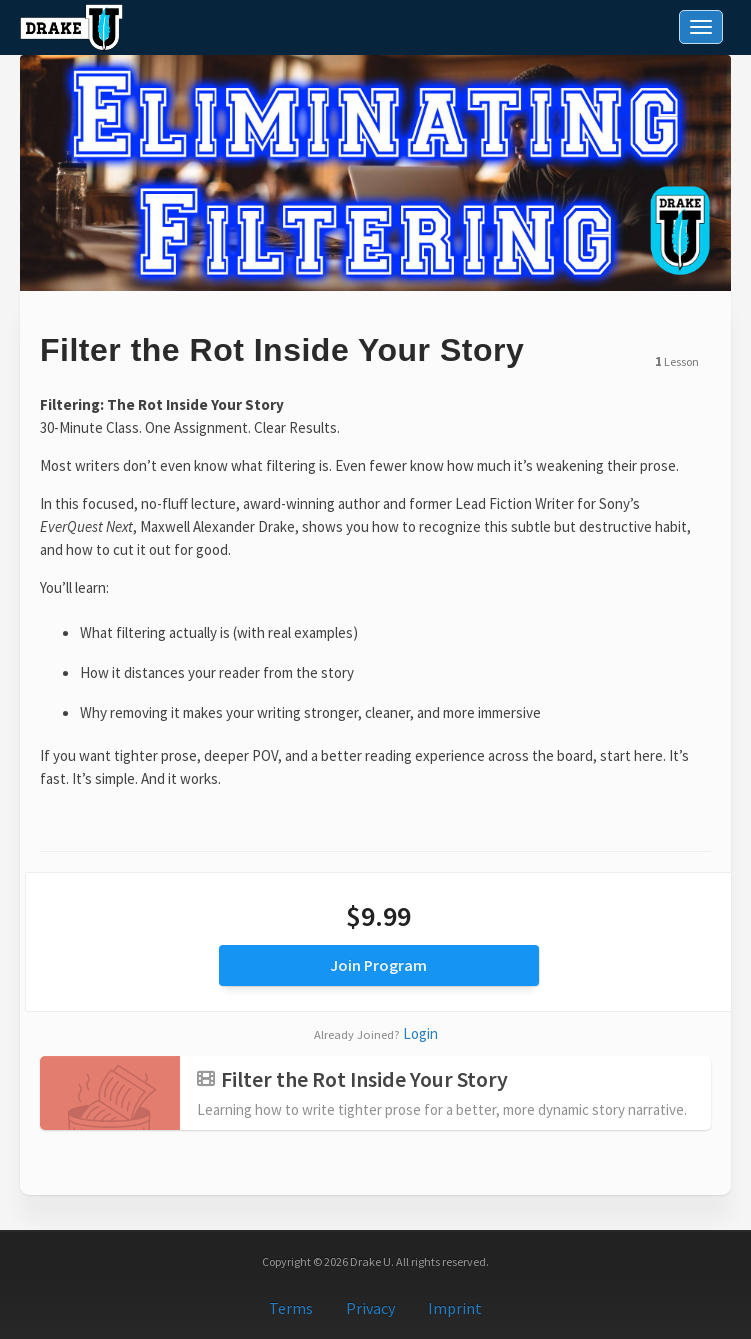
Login (420, 1033)
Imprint (455, 1308)
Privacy (370, 1308)
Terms (291, 1308)
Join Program (378, 965)
